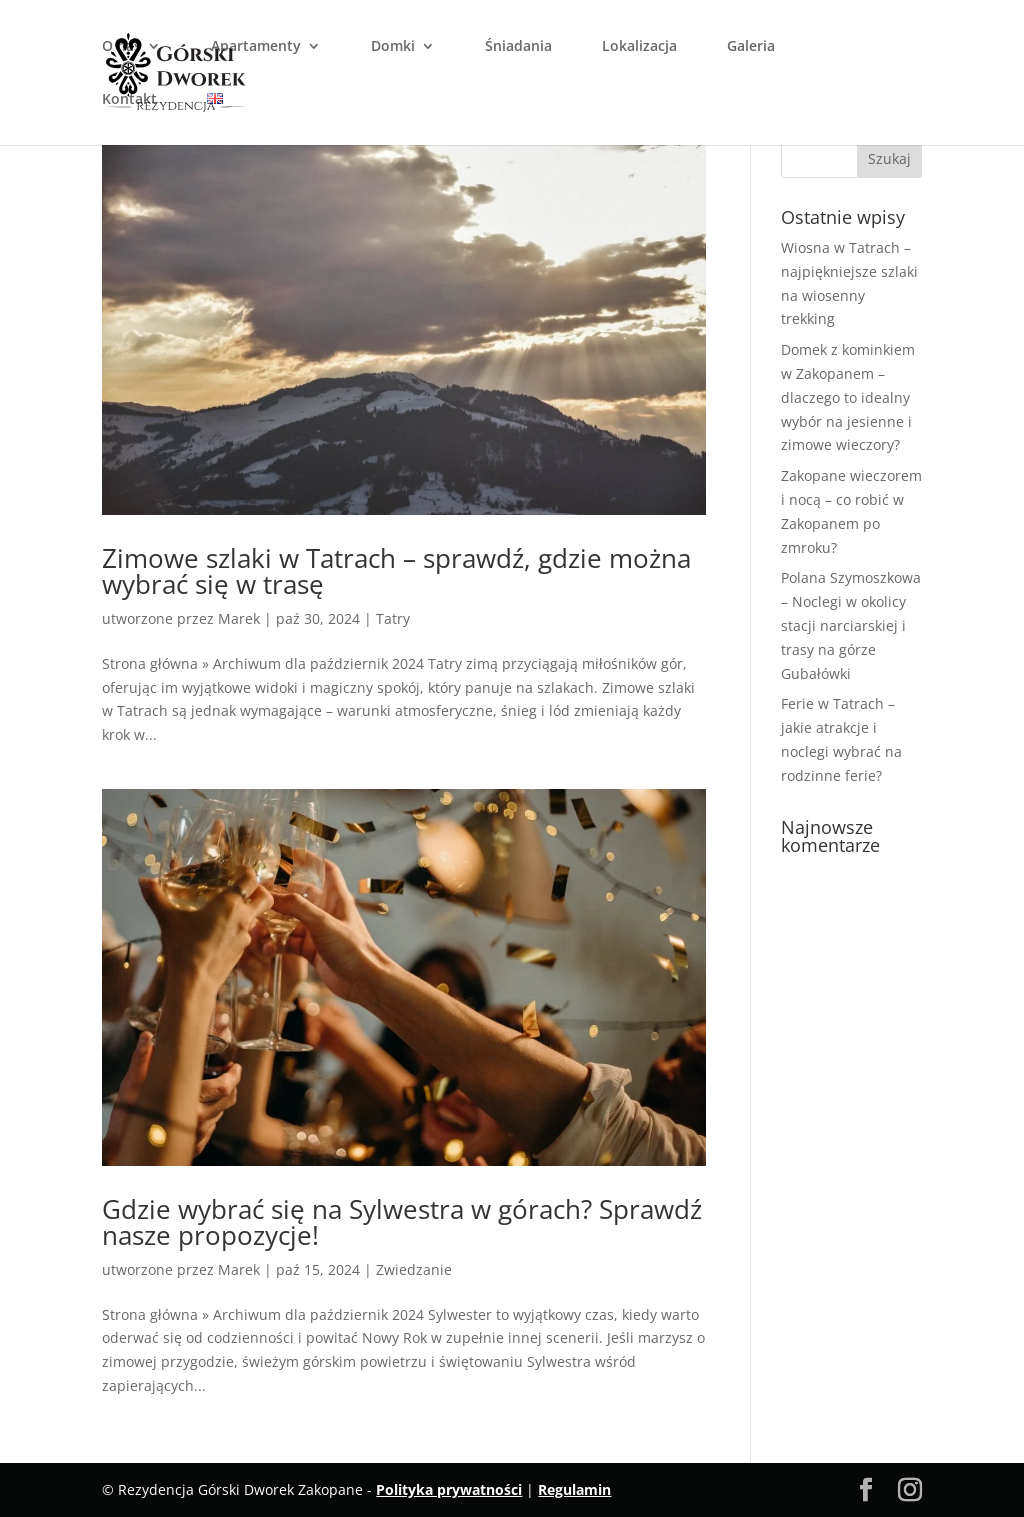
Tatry (393, 618)
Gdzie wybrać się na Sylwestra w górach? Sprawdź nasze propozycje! (402, 1222)
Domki (393, 47)
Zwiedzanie (414, 1269)
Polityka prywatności (449, 1489)
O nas (121, 47)
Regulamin (574, 1489)
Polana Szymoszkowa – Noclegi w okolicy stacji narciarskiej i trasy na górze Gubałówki (851, 625)
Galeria (751, 47)
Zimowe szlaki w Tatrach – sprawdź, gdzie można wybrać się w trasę (396, 571)
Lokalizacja (639, 47)
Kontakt (129, 100)
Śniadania (518, 47)
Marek (239, 618)
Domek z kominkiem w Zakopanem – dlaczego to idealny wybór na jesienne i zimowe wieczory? (848, 397)
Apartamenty (256, 47)
